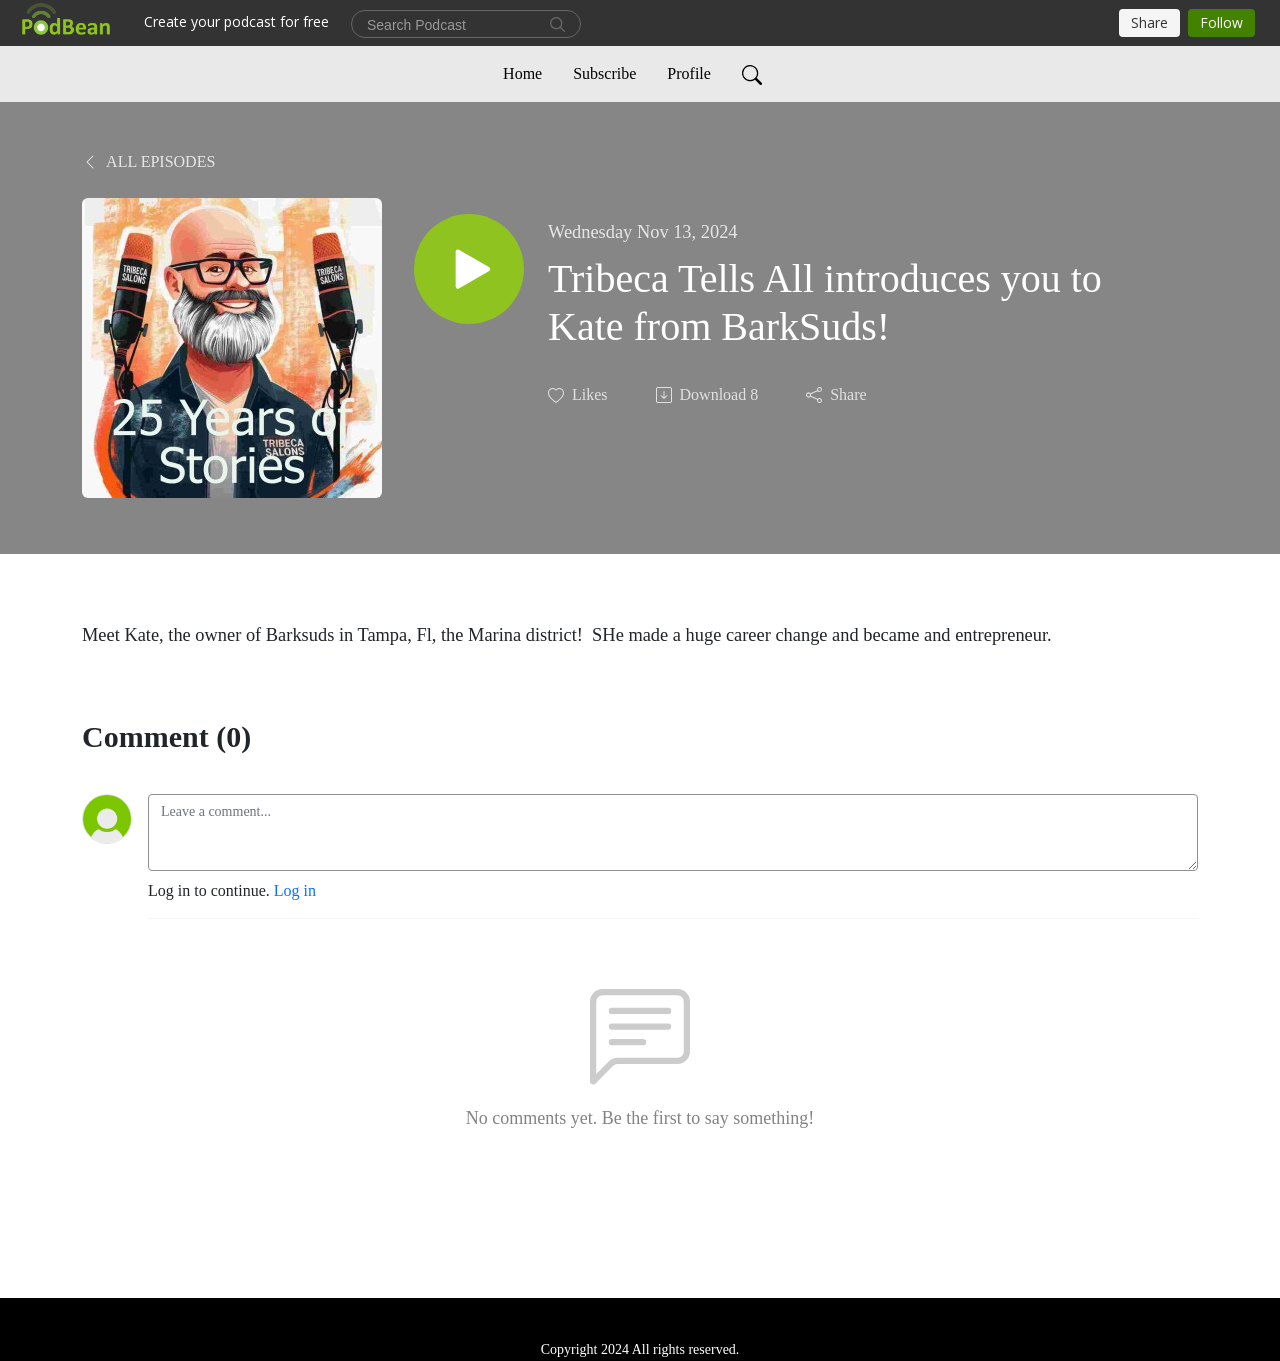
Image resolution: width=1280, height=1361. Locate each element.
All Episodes (148, 161)
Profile (689, 73)
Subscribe (604, 73)
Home (522, 73)
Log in (295, 890)
